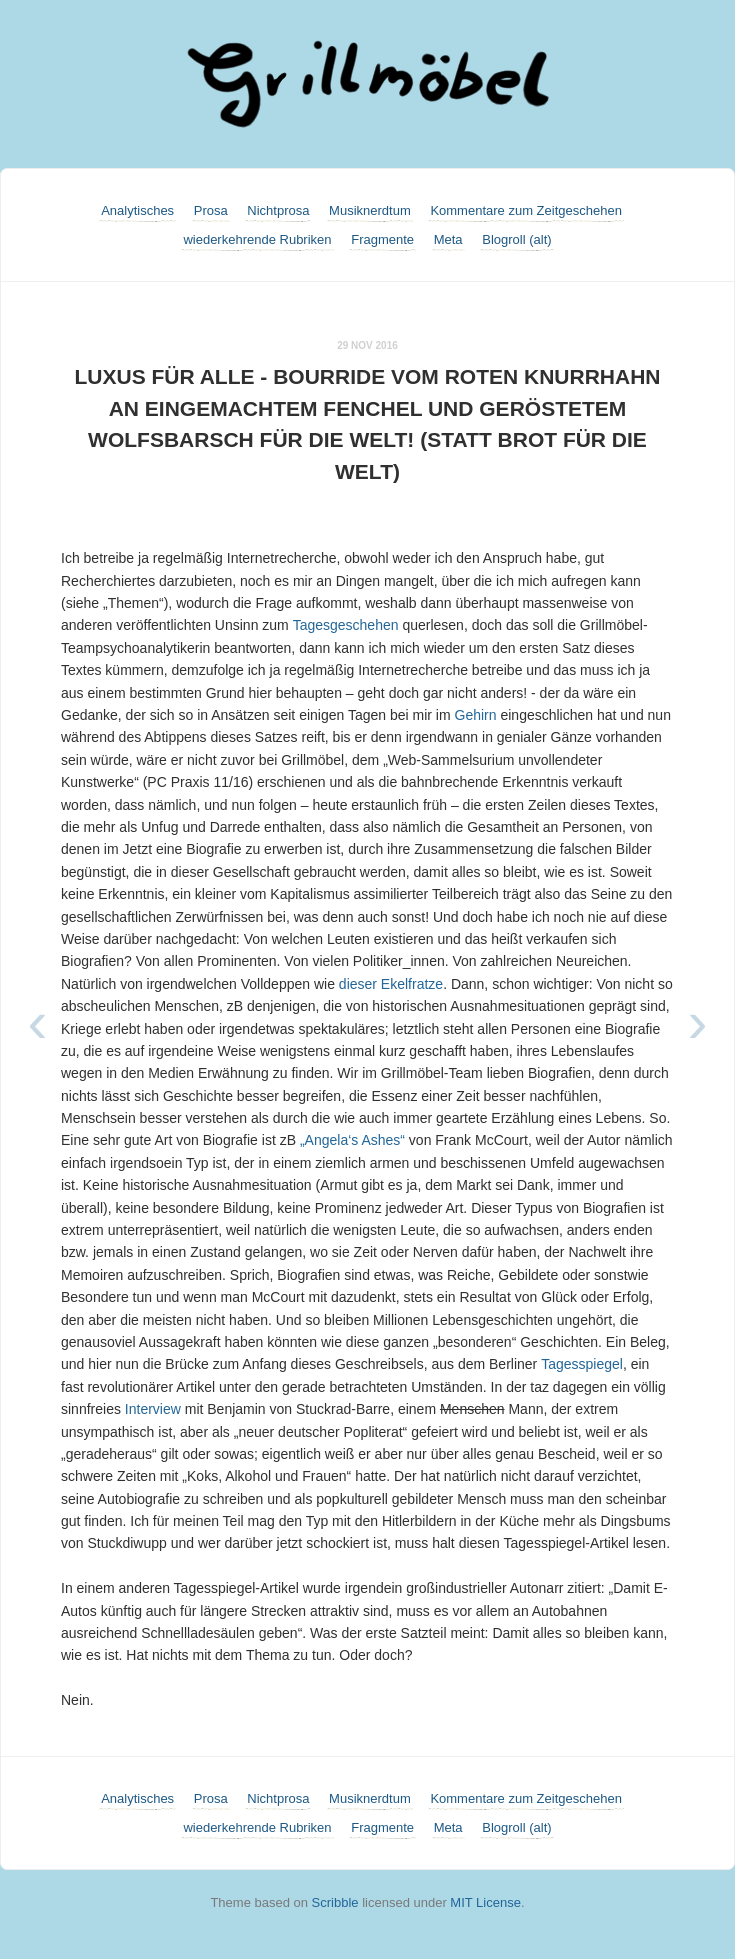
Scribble (335, 1902)
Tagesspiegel (582, 1364)
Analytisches (137, 210)
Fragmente (382, 239)
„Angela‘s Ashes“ (352, 1140)
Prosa (211, 210)
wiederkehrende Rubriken (257, 239)
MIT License (485, 1902)
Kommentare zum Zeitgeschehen (525, 210)
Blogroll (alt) (516, 239)
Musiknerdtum (370, 210)
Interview (153, 1409)
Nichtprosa (278, 210)
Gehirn (476, 715)
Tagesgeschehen (346, 625)
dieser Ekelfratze (391, 984)
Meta (448, 239)
